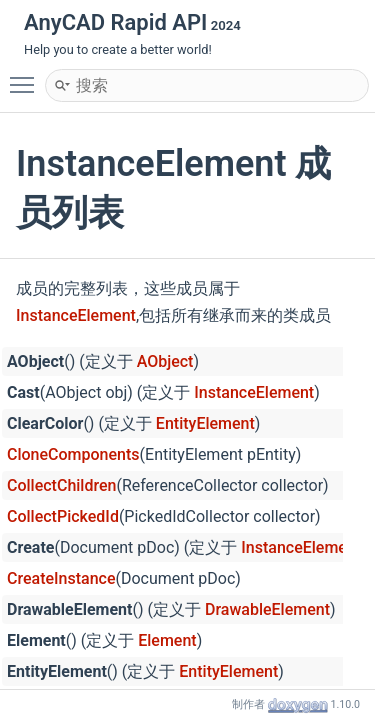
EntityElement (205, 423)
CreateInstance (61, 578)
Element (167, 640)
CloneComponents (73, 454)
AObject (165, 361)
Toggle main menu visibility (27, 76)
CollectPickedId (63, 516)
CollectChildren (61, 485)
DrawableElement (267, 609)
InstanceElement (76, 315)
